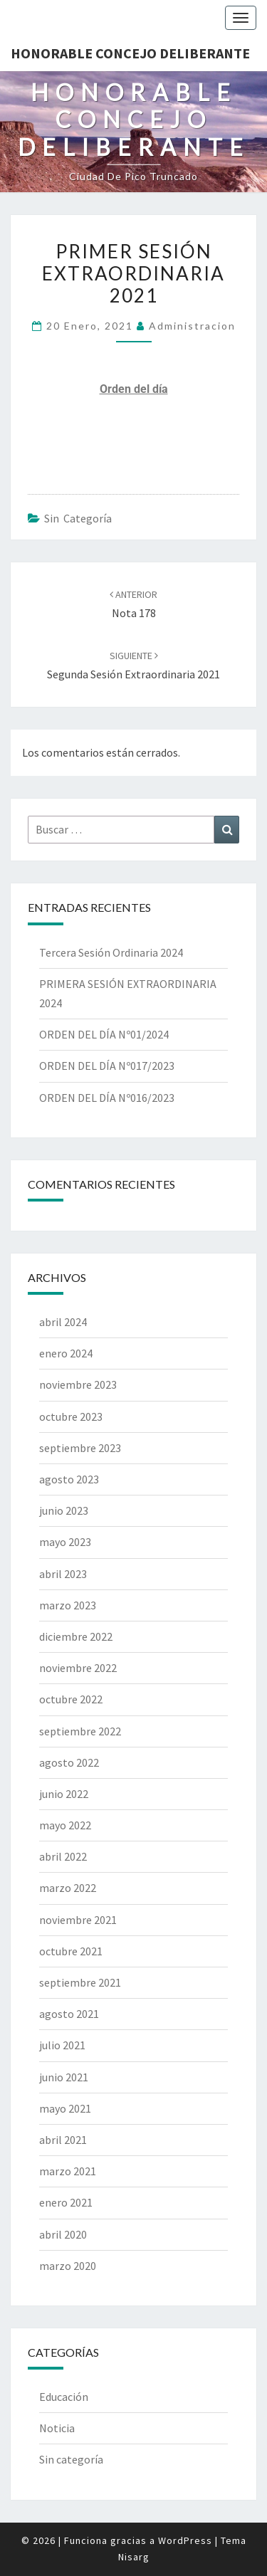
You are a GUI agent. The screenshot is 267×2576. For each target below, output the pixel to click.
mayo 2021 (65, 2108)
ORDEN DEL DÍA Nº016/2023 (106, 1097)
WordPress (185, 2540)
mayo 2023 (65, 1542)
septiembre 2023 (80, 1448)
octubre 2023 (71, 1416)
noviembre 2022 (78, 1668)
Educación (63, 2397)
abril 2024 (63, 1322)
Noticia (57, 2428)
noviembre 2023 (78, 1384)
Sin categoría (78, 518)
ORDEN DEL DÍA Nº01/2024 (104, 1034)
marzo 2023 (67, 1605)
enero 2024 (66, 1353)
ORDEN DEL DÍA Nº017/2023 (106, 1065)
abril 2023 (63, 1574)
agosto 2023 (69, 1479)
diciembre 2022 (75, 1636)
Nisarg (134, 2556)
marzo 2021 (67, 2171)
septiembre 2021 (80, 1982)
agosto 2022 (69, 1762)
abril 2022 (63, 1856)
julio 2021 (62, 2045)
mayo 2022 (65, 1825)
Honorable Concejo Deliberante (130, 53)
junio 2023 (63, 1510)
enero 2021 (66, 2202)
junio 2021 (63, 2077)
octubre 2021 (71, 1951)
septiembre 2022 (80, 1731)
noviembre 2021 (78, 1920)
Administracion (192, 326)
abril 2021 (63, 2140)
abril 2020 (63, 2234)
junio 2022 (63, 1794)
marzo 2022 (67, 1888)
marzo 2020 (67, 2266)
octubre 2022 (71, 1699)
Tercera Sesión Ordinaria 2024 (111, 952)
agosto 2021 (69, 2014)
